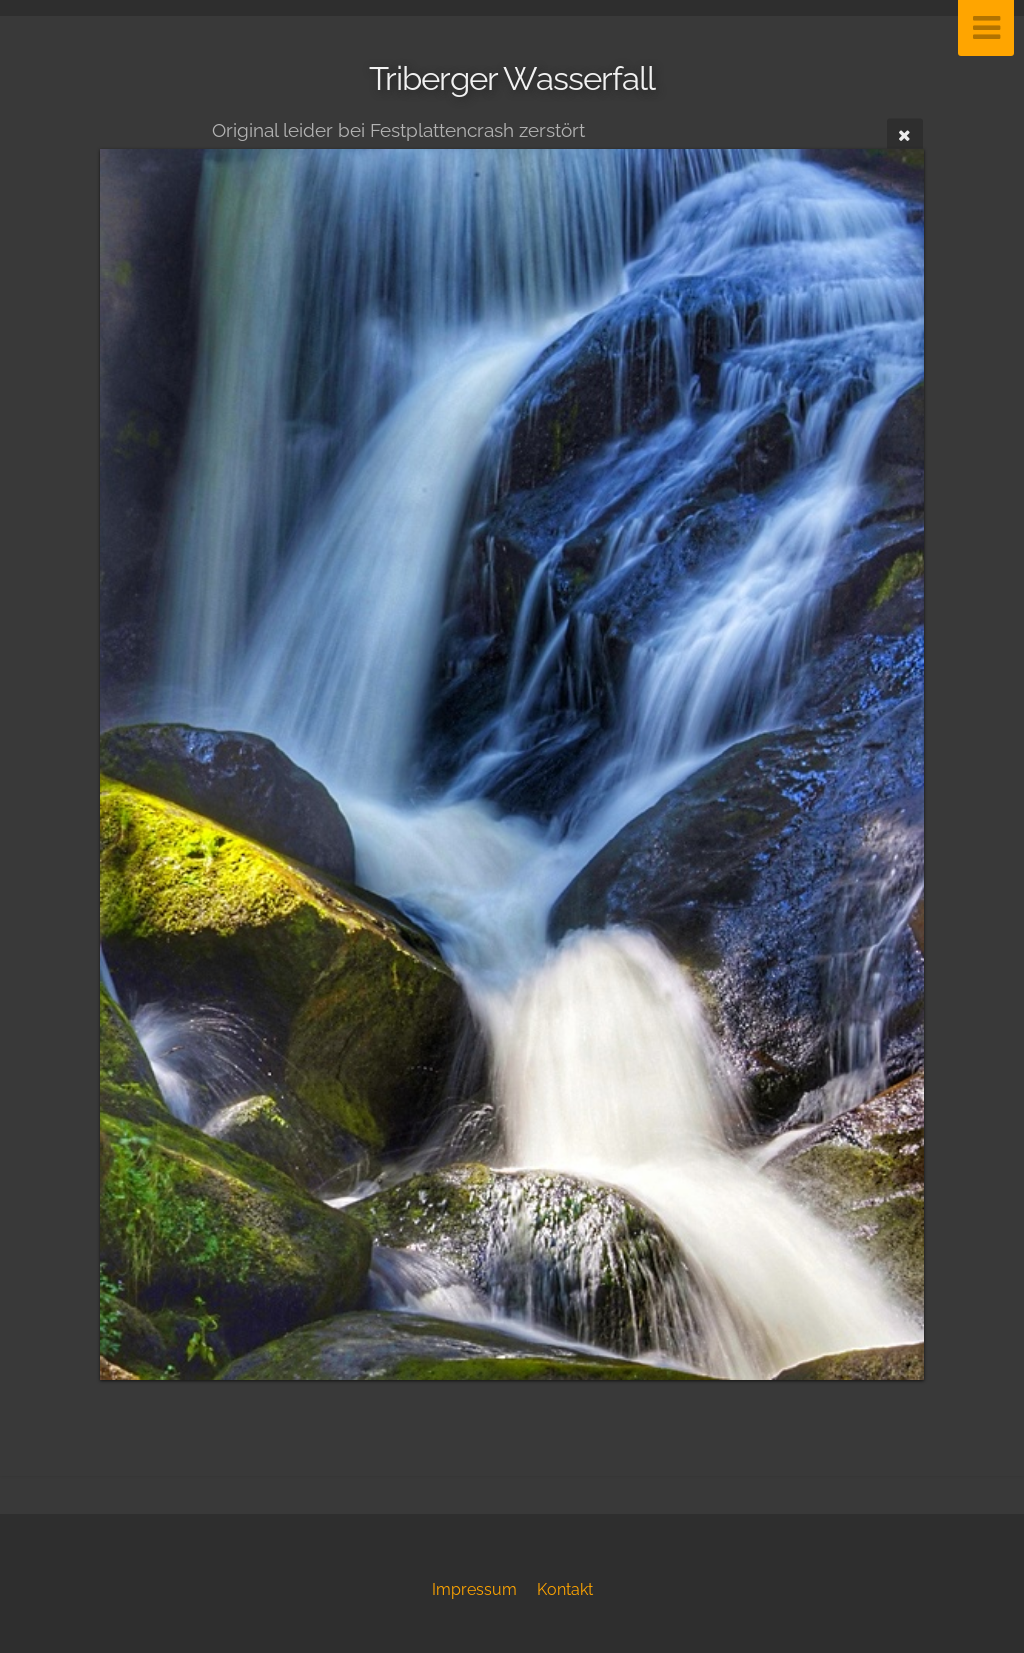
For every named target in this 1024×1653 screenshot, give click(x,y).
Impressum (474, 1589)
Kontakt (565, 1589)
